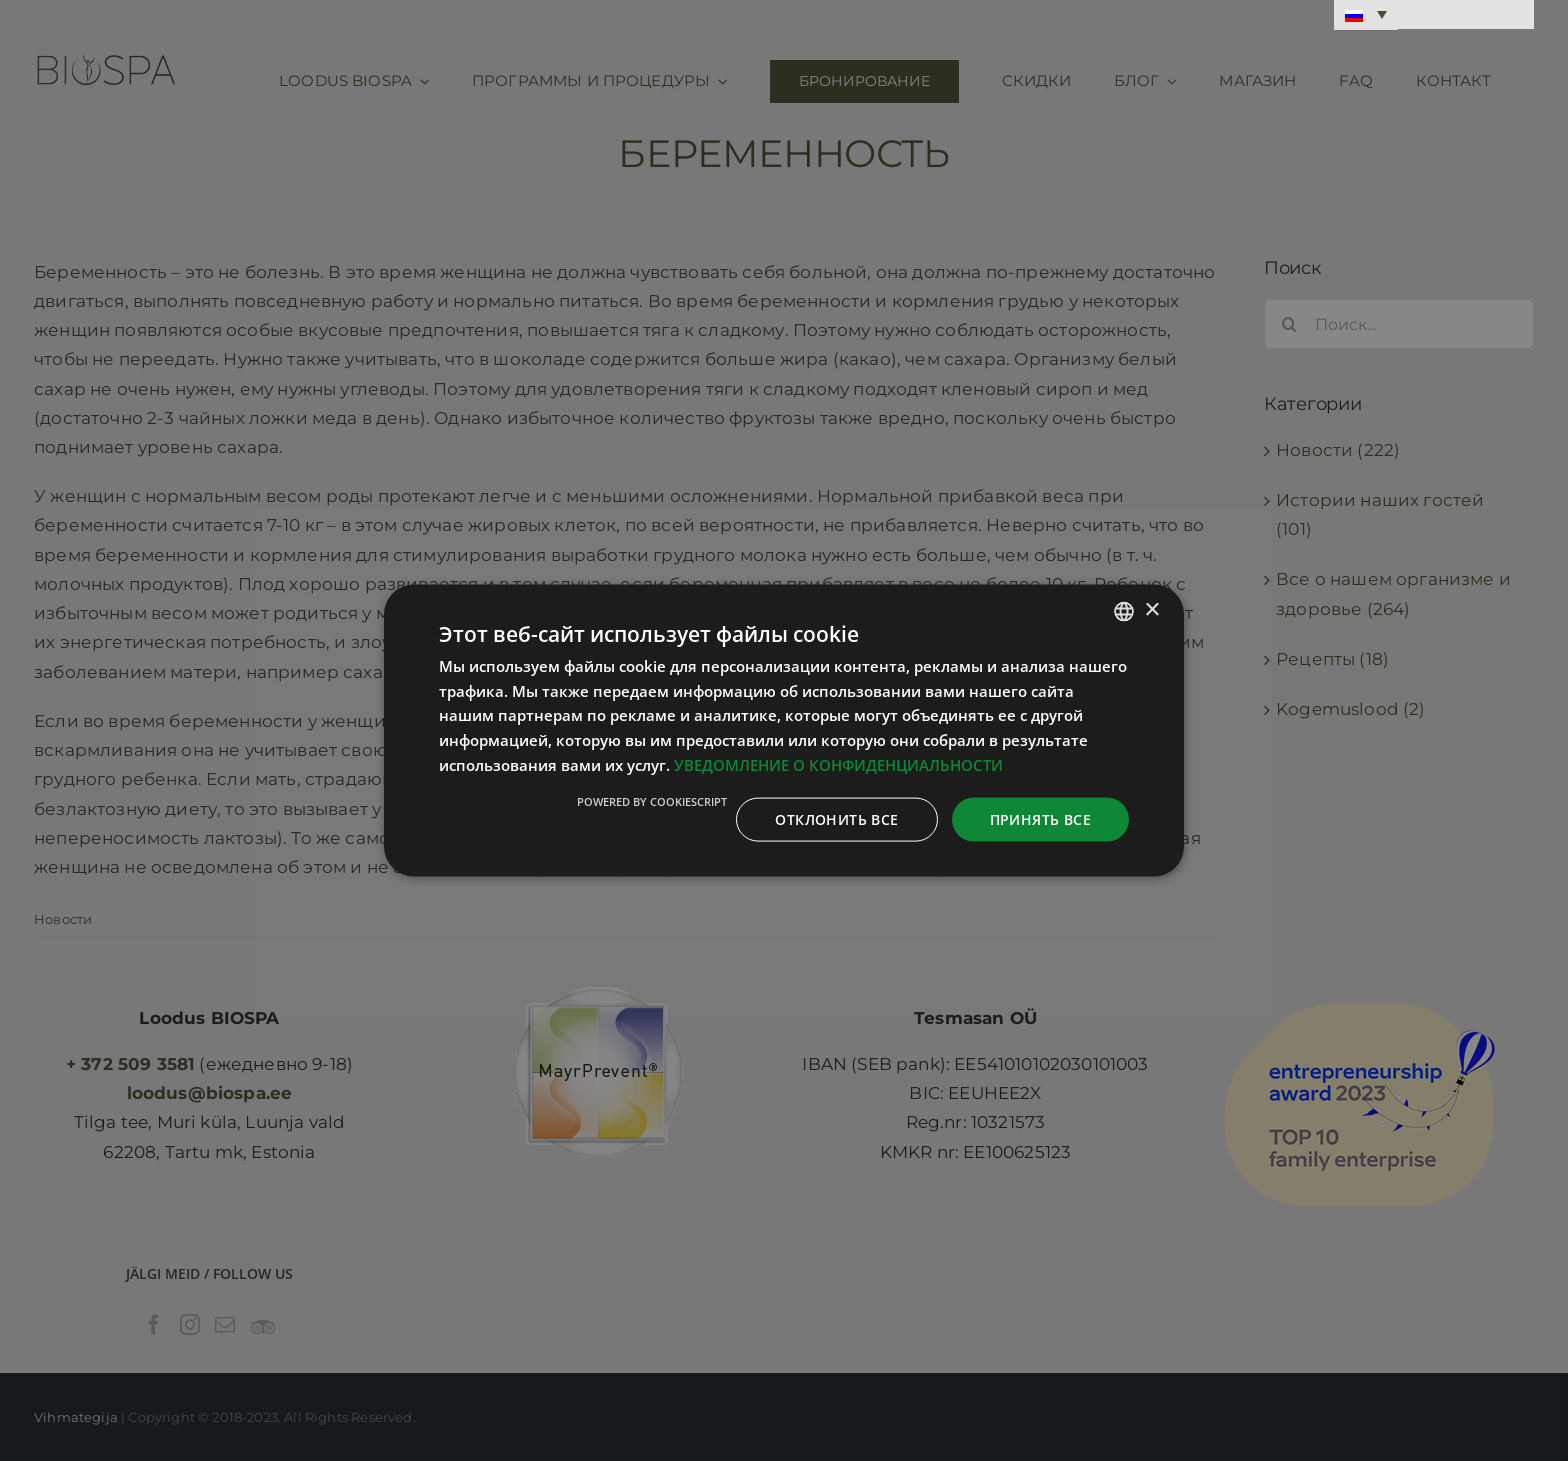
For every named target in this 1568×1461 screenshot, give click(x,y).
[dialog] (784, 730)
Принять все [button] (1040, 818)
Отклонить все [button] (836, 818)
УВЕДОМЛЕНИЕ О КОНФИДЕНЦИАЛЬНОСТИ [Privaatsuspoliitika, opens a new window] (838, 764)
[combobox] (1124, 611)
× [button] (1151, 610)
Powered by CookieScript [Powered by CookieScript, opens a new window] (652, 800)
